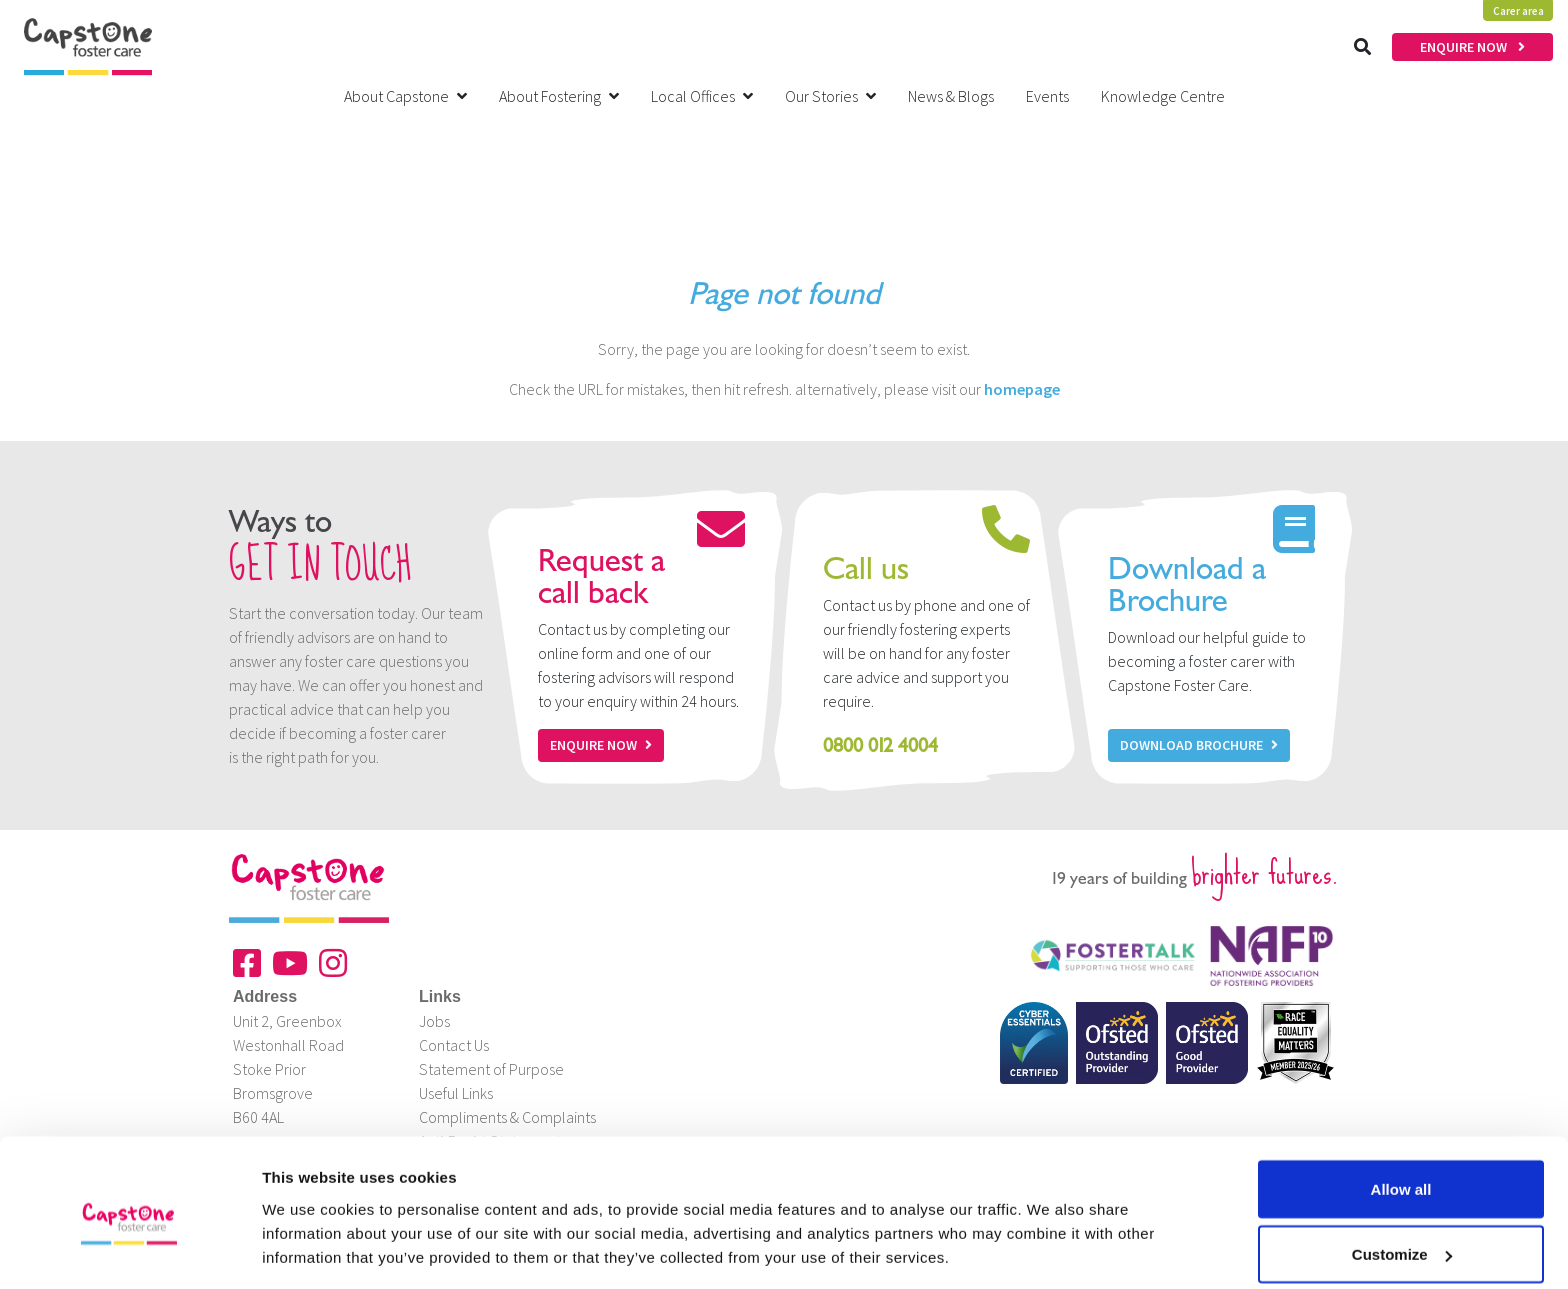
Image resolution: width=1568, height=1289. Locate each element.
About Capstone (405, 96)
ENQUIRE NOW (1472, 47)
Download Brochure (1199, 745)
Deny (1401, 1235)
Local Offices (702, 96)
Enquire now (601, 745)
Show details (308, 1227)
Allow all (1401, 1104)
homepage (1022, 389)
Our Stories (830, 96)
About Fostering (559, 96)
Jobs (434, 1021)
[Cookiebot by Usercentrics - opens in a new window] (129, 1250)
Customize (1402, 1170)
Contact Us (454, 1045)
